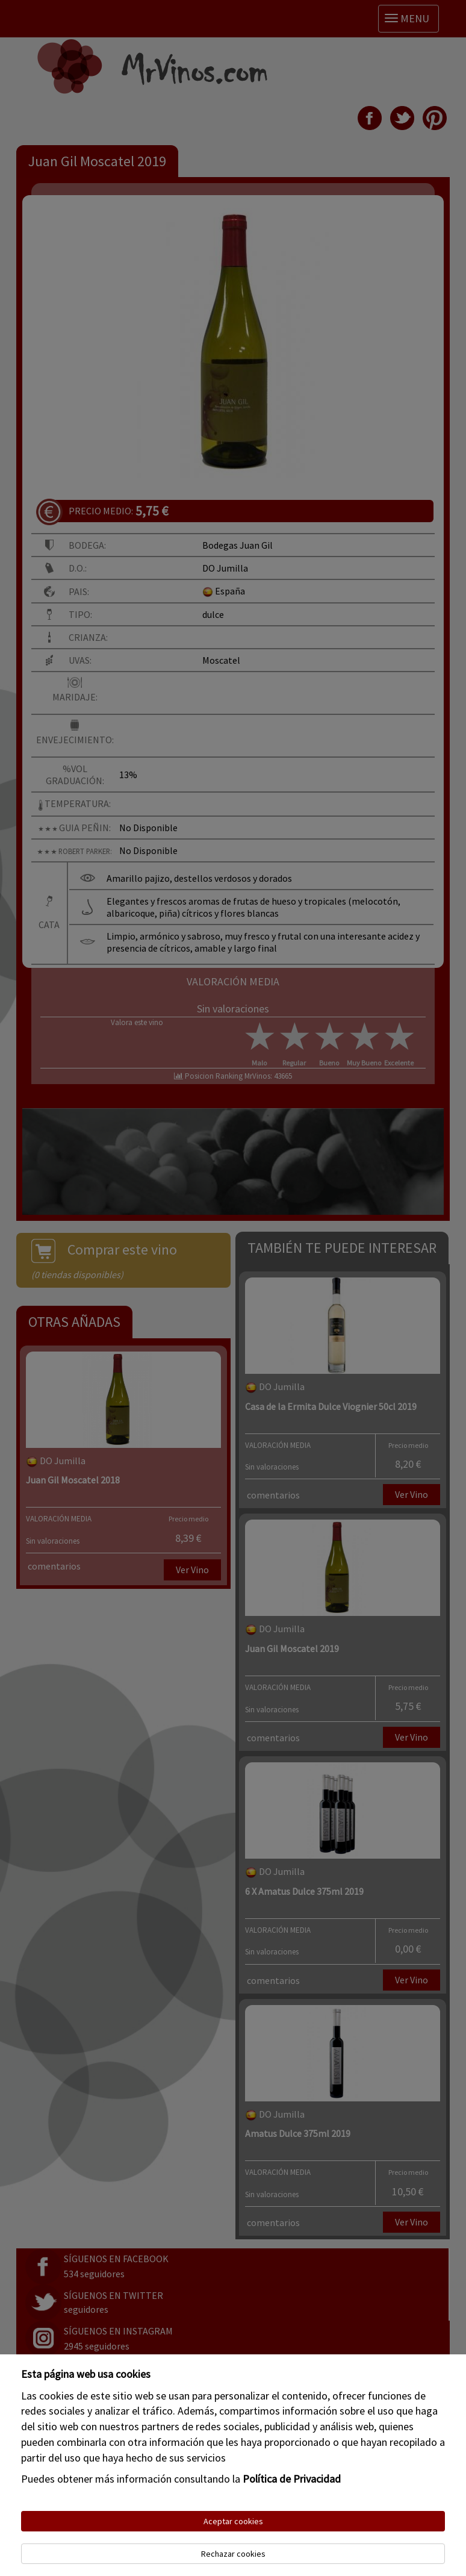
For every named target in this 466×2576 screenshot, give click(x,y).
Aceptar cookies (233, 2521)
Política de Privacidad (292, 2479)
